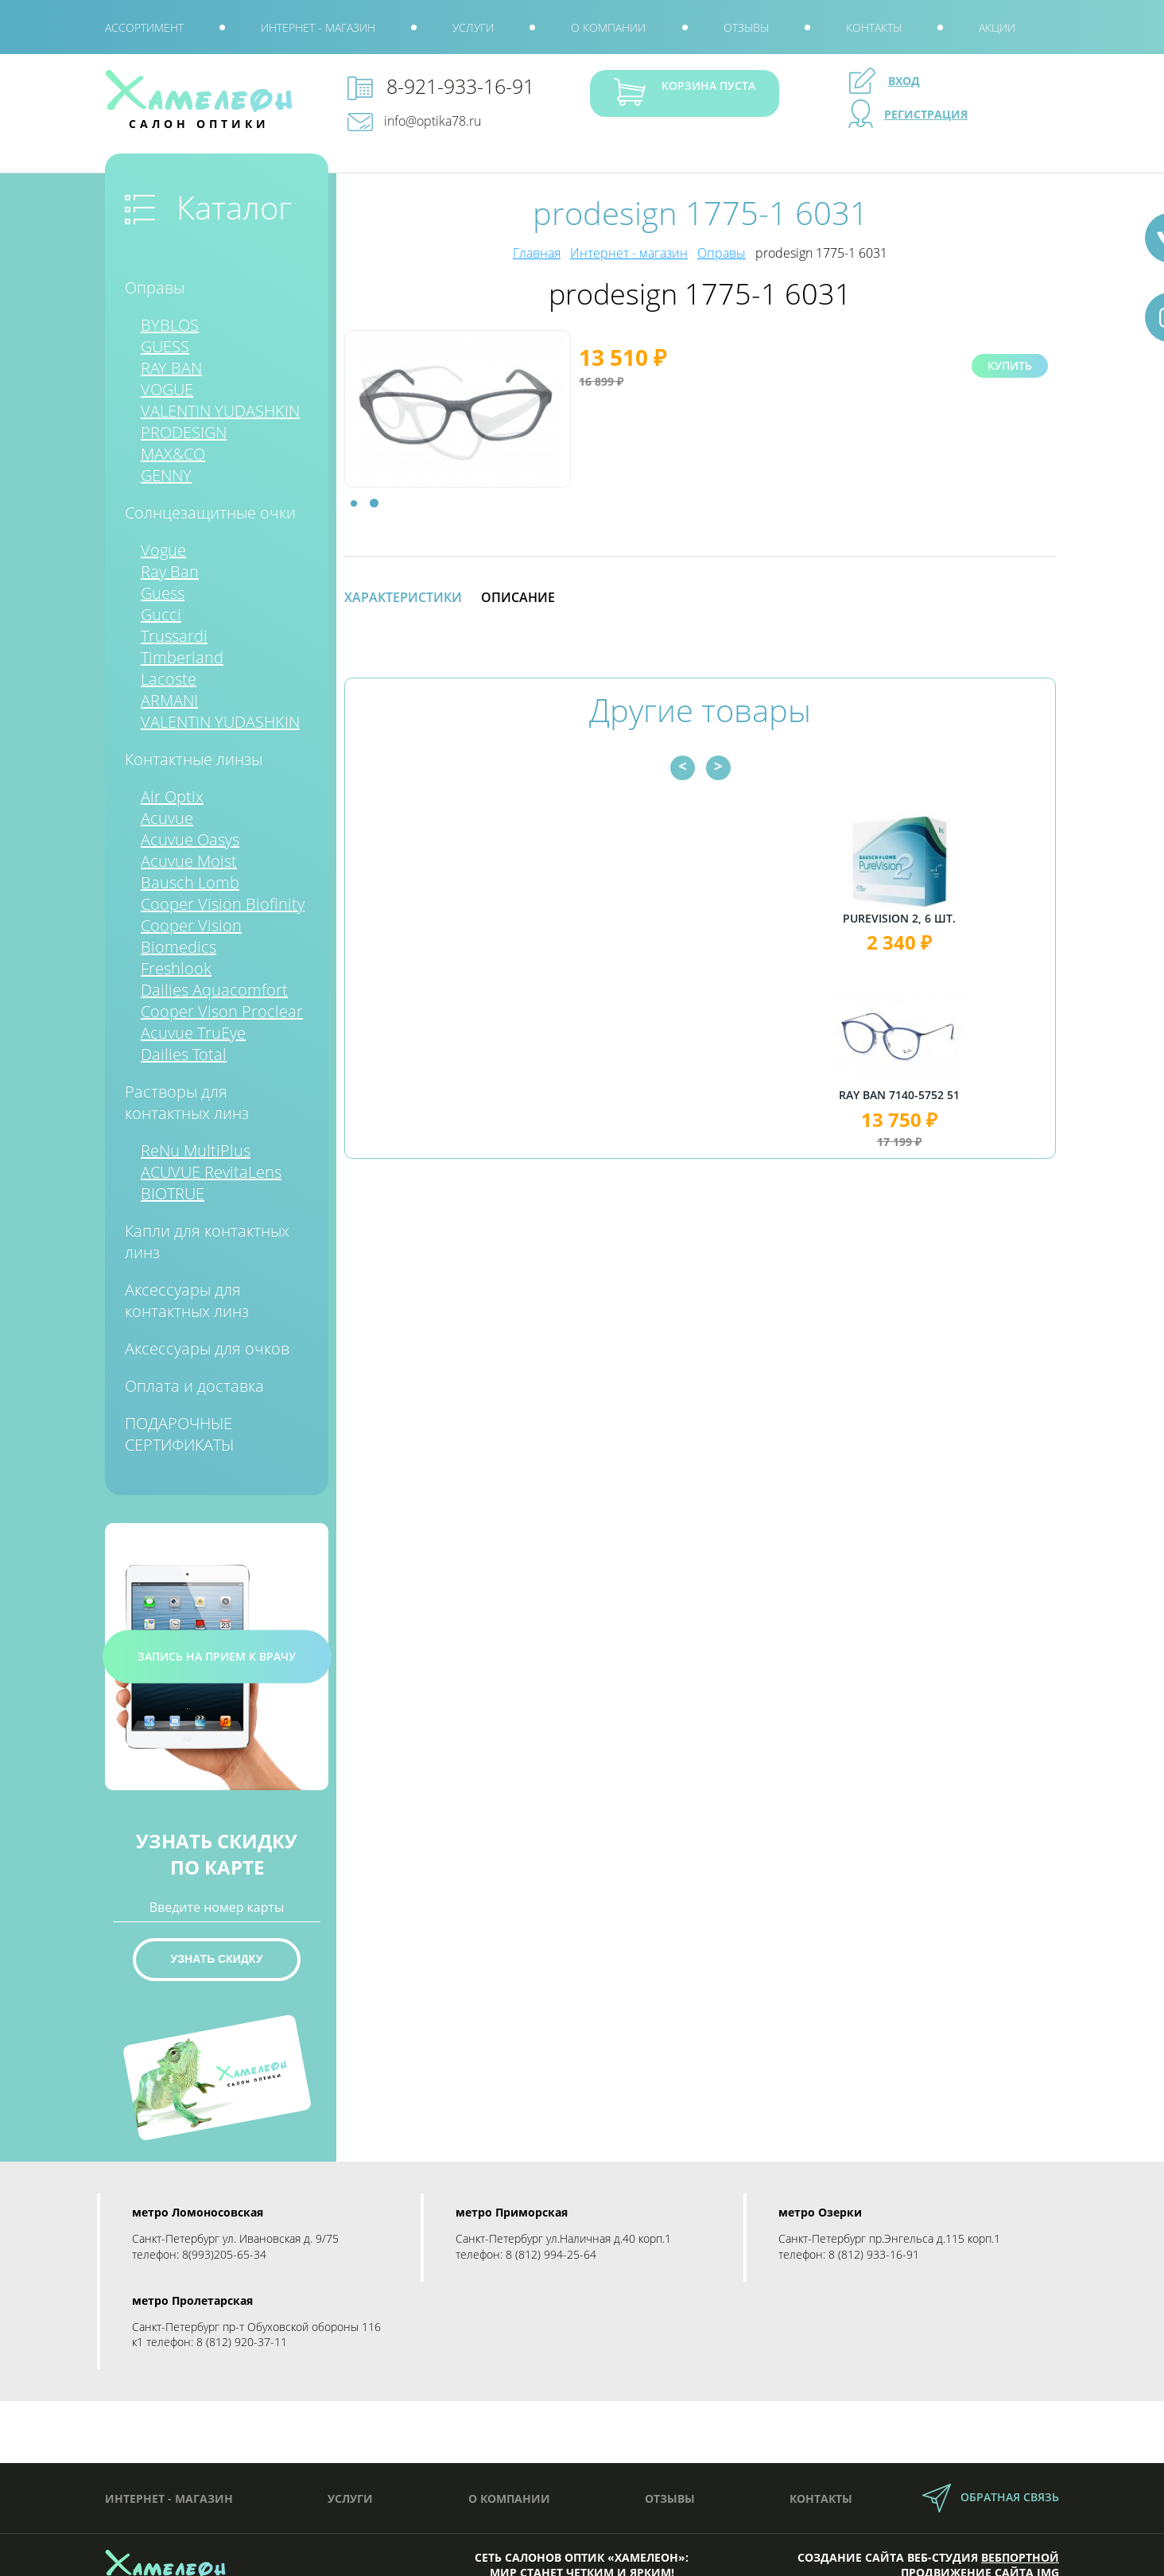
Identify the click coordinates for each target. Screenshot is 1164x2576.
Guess (162, 593)
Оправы (154, 287)
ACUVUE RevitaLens (211, 1172)
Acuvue (167, 818)
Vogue (163, 550)
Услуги (473, 27)
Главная (537, 253)
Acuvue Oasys (190, 839)
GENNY (166, 475)
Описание (518, 597)
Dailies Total (184, 1054)
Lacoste (168, 679)
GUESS (165, 346)
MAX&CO (173, 453)
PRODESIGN (184, 432)
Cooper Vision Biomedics (191, 936)
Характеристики (403, 597)
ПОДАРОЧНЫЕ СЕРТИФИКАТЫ (179, 1433)
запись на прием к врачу (217, 1656)
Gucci (161, 614)
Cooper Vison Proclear (222, 1011)
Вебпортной (1020, 2557)
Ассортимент (144, 27)
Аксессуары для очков (207, 1348)
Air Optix (172, 796)
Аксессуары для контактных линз (187, 1300)
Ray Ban (170, 571)
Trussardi (174, 636)
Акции (997, 27)
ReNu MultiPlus (195, 1150)
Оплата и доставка (194, 1386)
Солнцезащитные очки (210, 512)
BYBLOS (170, 325)
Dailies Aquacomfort (214, 989)
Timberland (182, 657)
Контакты (874, 27)
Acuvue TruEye (193, 1032)
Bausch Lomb (190, 882)
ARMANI (169, 700)
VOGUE (167, 389)
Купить (1009, 365)
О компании (608, 27)
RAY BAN (171, 368)
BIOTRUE (172, 1193)
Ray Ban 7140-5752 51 (946, 1094)
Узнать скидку (217, 1958)
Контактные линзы (193, 759)
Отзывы (746, 27)
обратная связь (1009, 2496)
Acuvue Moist (189, 861)
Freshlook (176, 968)
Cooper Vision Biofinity (223, 904)
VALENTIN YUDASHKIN (220, 411)
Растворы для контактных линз (187, 1102)
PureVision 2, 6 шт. (946, 918)
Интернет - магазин (318, 27)
